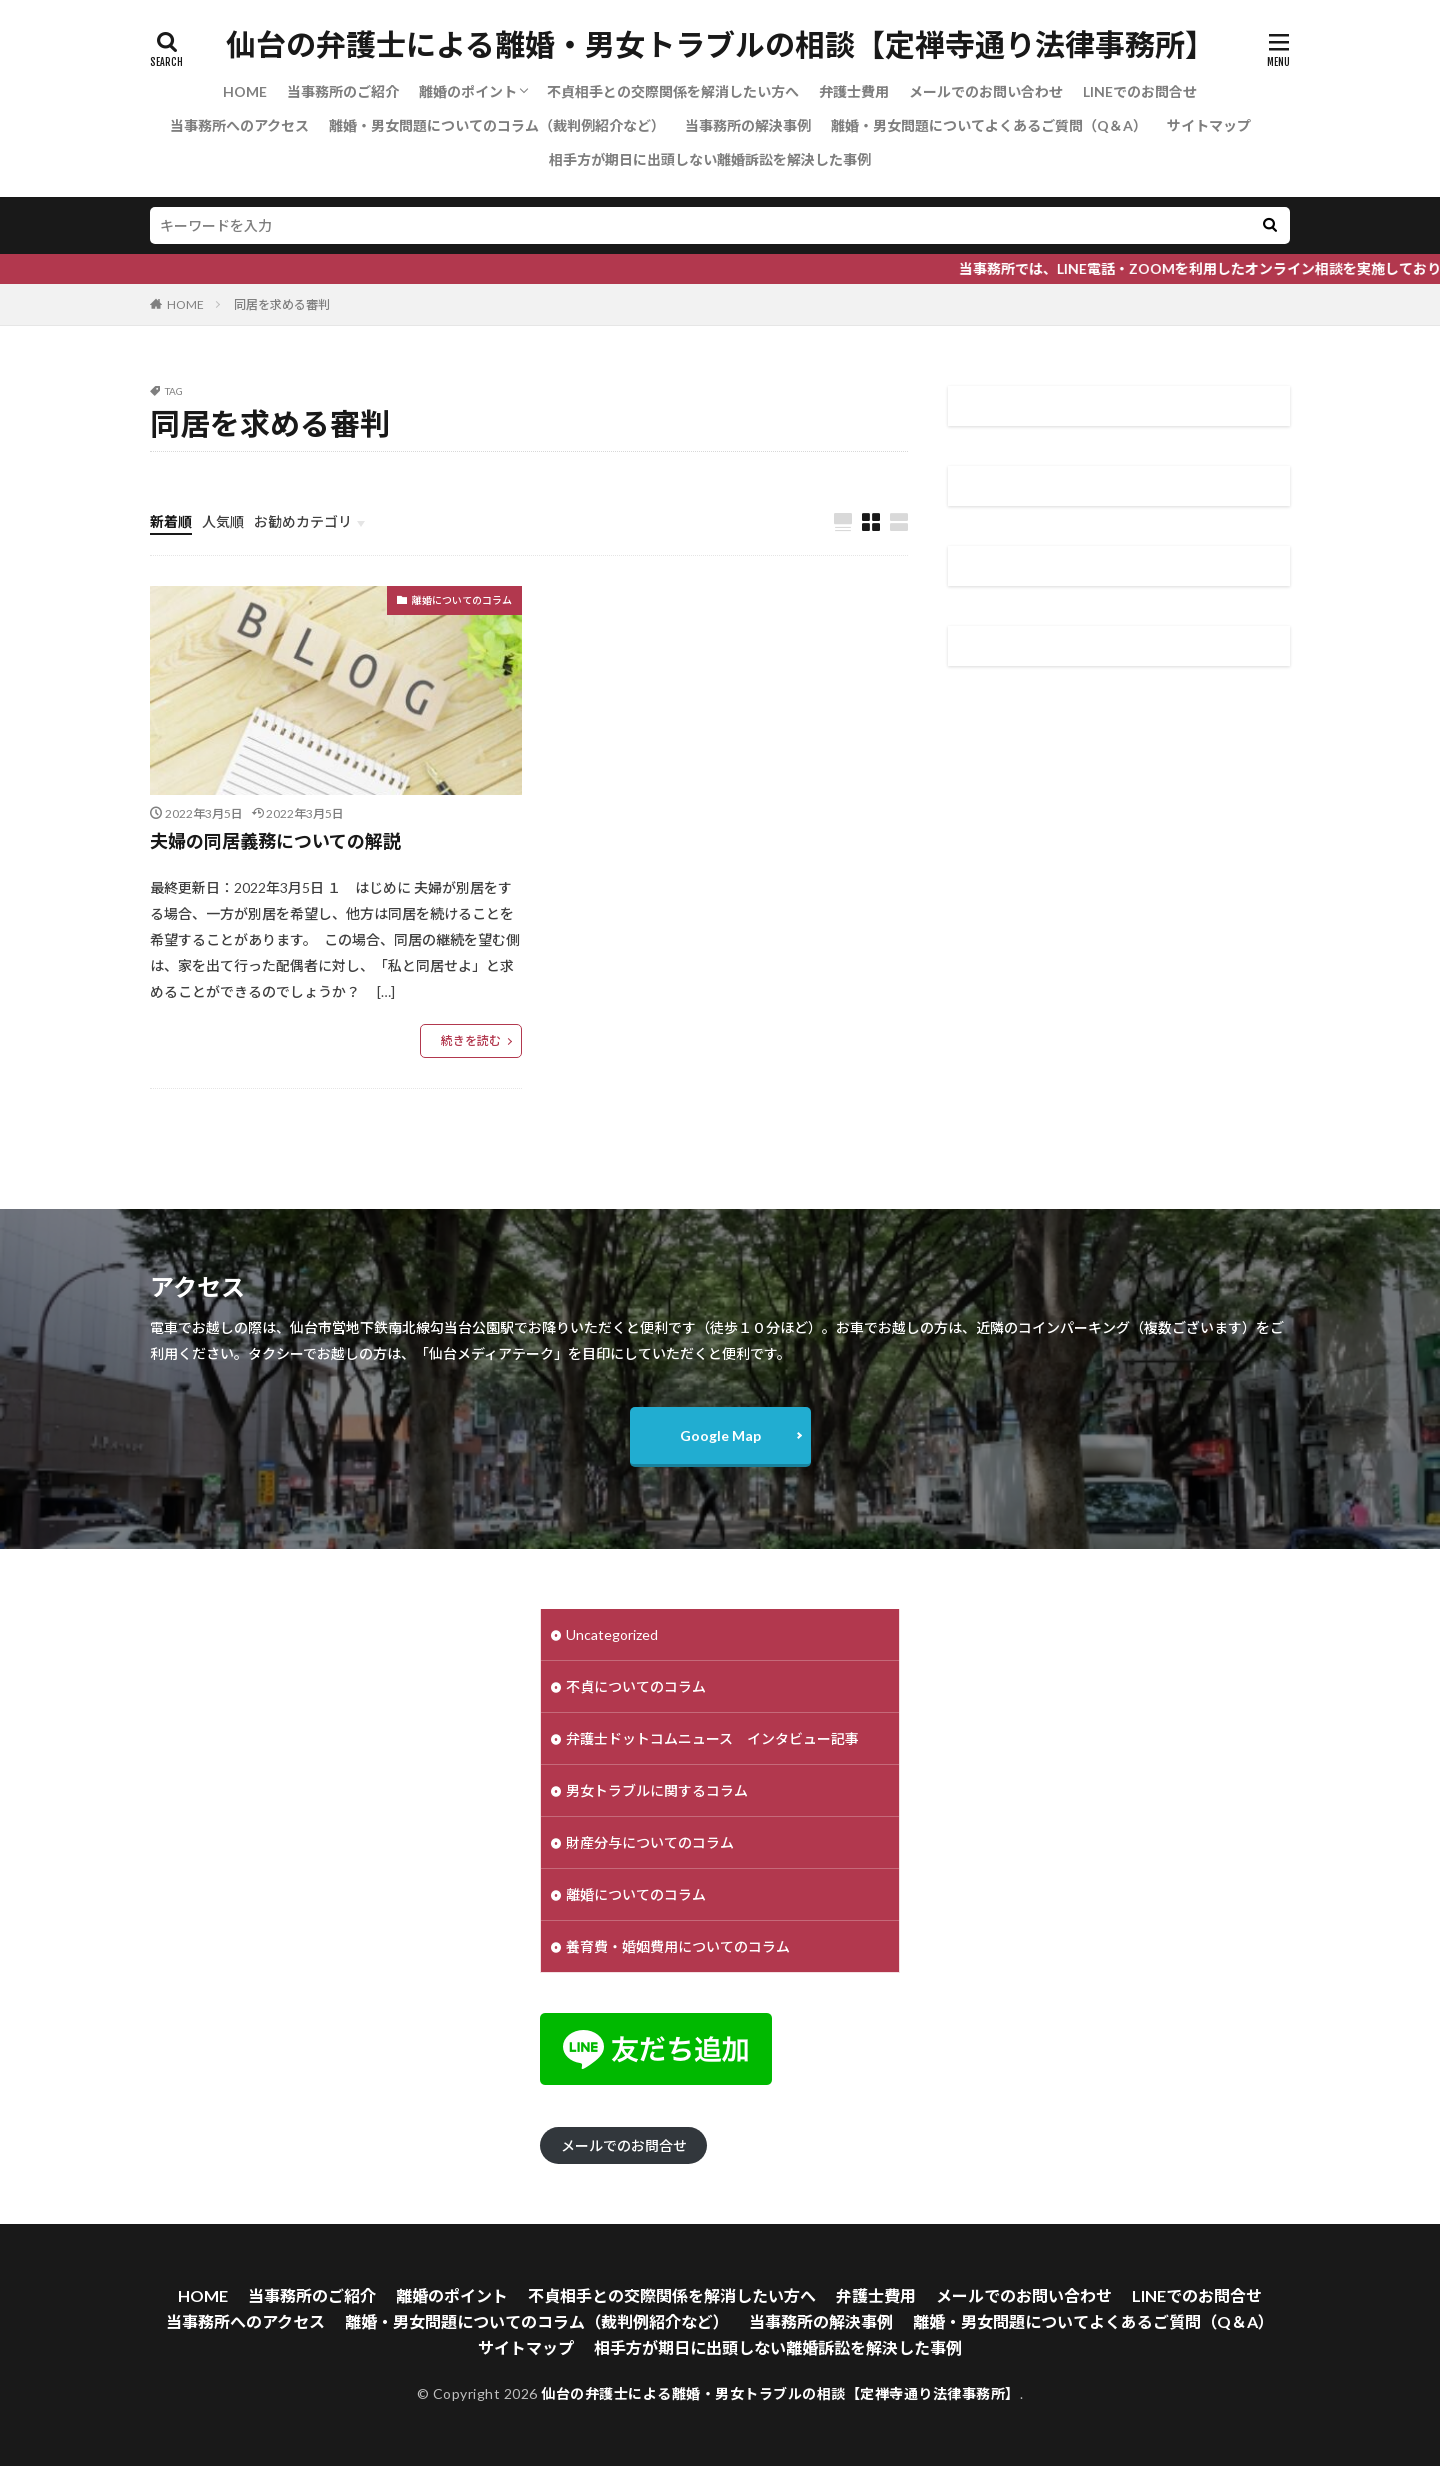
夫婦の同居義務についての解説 (275, 841)
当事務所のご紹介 (343, 91)
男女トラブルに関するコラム (657, 1790)
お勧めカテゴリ (303, 521)
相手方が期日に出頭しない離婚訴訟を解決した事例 (710, 159)
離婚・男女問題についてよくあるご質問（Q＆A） (989, 125)
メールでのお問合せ (624, 2145)
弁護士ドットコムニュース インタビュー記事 (712, 1738)
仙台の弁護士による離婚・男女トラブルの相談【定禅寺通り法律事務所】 (720, 45)
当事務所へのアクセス (239, 125)
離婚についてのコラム (462, 600)
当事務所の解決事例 (748, 125)
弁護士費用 (854, 91)
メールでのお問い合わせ (986, 91)
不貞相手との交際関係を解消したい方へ (673, 91)
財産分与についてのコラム (650, 1842)
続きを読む (471, 1040)
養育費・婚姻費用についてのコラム (678, 1946)
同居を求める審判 (282, 304)
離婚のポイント (468, 91)
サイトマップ (1209, 125)
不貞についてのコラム (636, 1686)
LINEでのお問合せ (1140, 91)
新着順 (171, 521)
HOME (245, 91)
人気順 (223, 521)
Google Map (720, 1435)
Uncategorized (612, 1634)
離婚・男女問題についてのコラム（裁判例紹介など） (497, 125)
